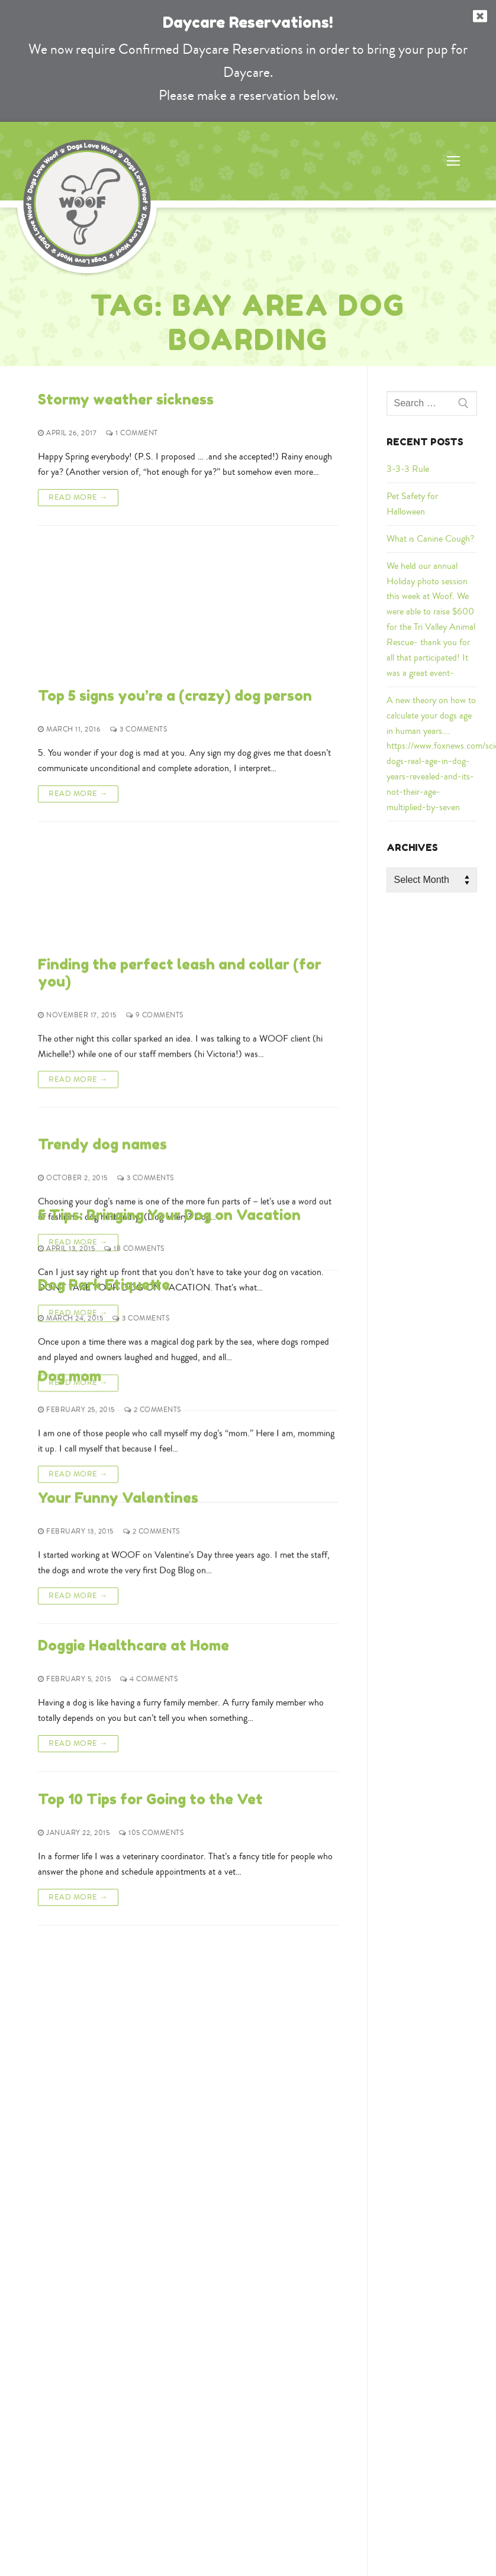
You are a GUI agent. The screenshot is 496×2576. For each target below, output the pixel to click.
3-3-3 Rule (408, 468)
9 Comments (154, 757)
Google (102, 2390)
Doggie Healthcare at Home (133, 1645)
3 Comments (138, 587)
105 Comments (151, 1833)
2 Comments (152, 1372)
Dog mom (69, 1338)
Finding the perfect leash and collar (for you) (179, 715)
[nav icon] (453, 161)
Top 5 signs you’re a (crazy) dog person (175, 553)
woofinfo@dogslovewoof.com (250, 2309)
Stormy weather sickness (126, 399)
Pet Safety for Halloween (412, 504)
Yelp (143, 2390)
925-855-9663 (248, 2290)
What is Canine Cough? (430, 538)
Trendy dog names (102, 877)
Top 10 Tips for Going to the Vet (150, 1799)
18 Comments (134, 1065)
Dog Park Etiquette (104, 1184)
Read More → (78, 497)
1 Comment (132, 433)
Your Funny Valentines (118, 1491)
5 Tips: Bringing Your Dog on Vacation (169, 1031)
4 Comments (149, 1679)
